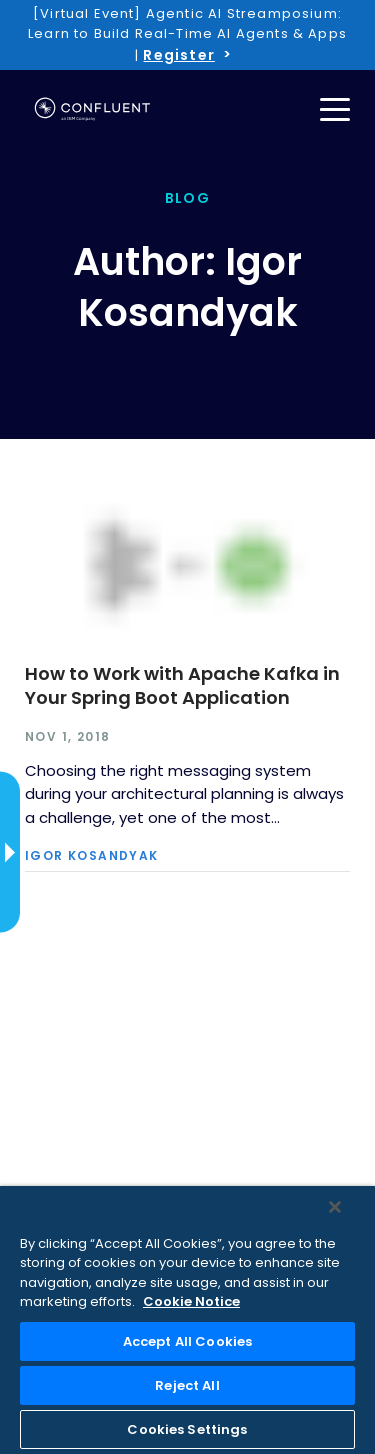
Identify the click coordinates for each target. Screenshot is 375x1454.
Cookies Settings (187, 1429)
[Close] (335, 1207)
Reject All (187, 1385)
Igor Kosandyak (92, 856)
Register (178, 55)
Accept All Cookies (187, 1341)
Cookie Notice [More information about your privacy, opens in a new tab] (191, 1301)
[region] (187, 1320)
